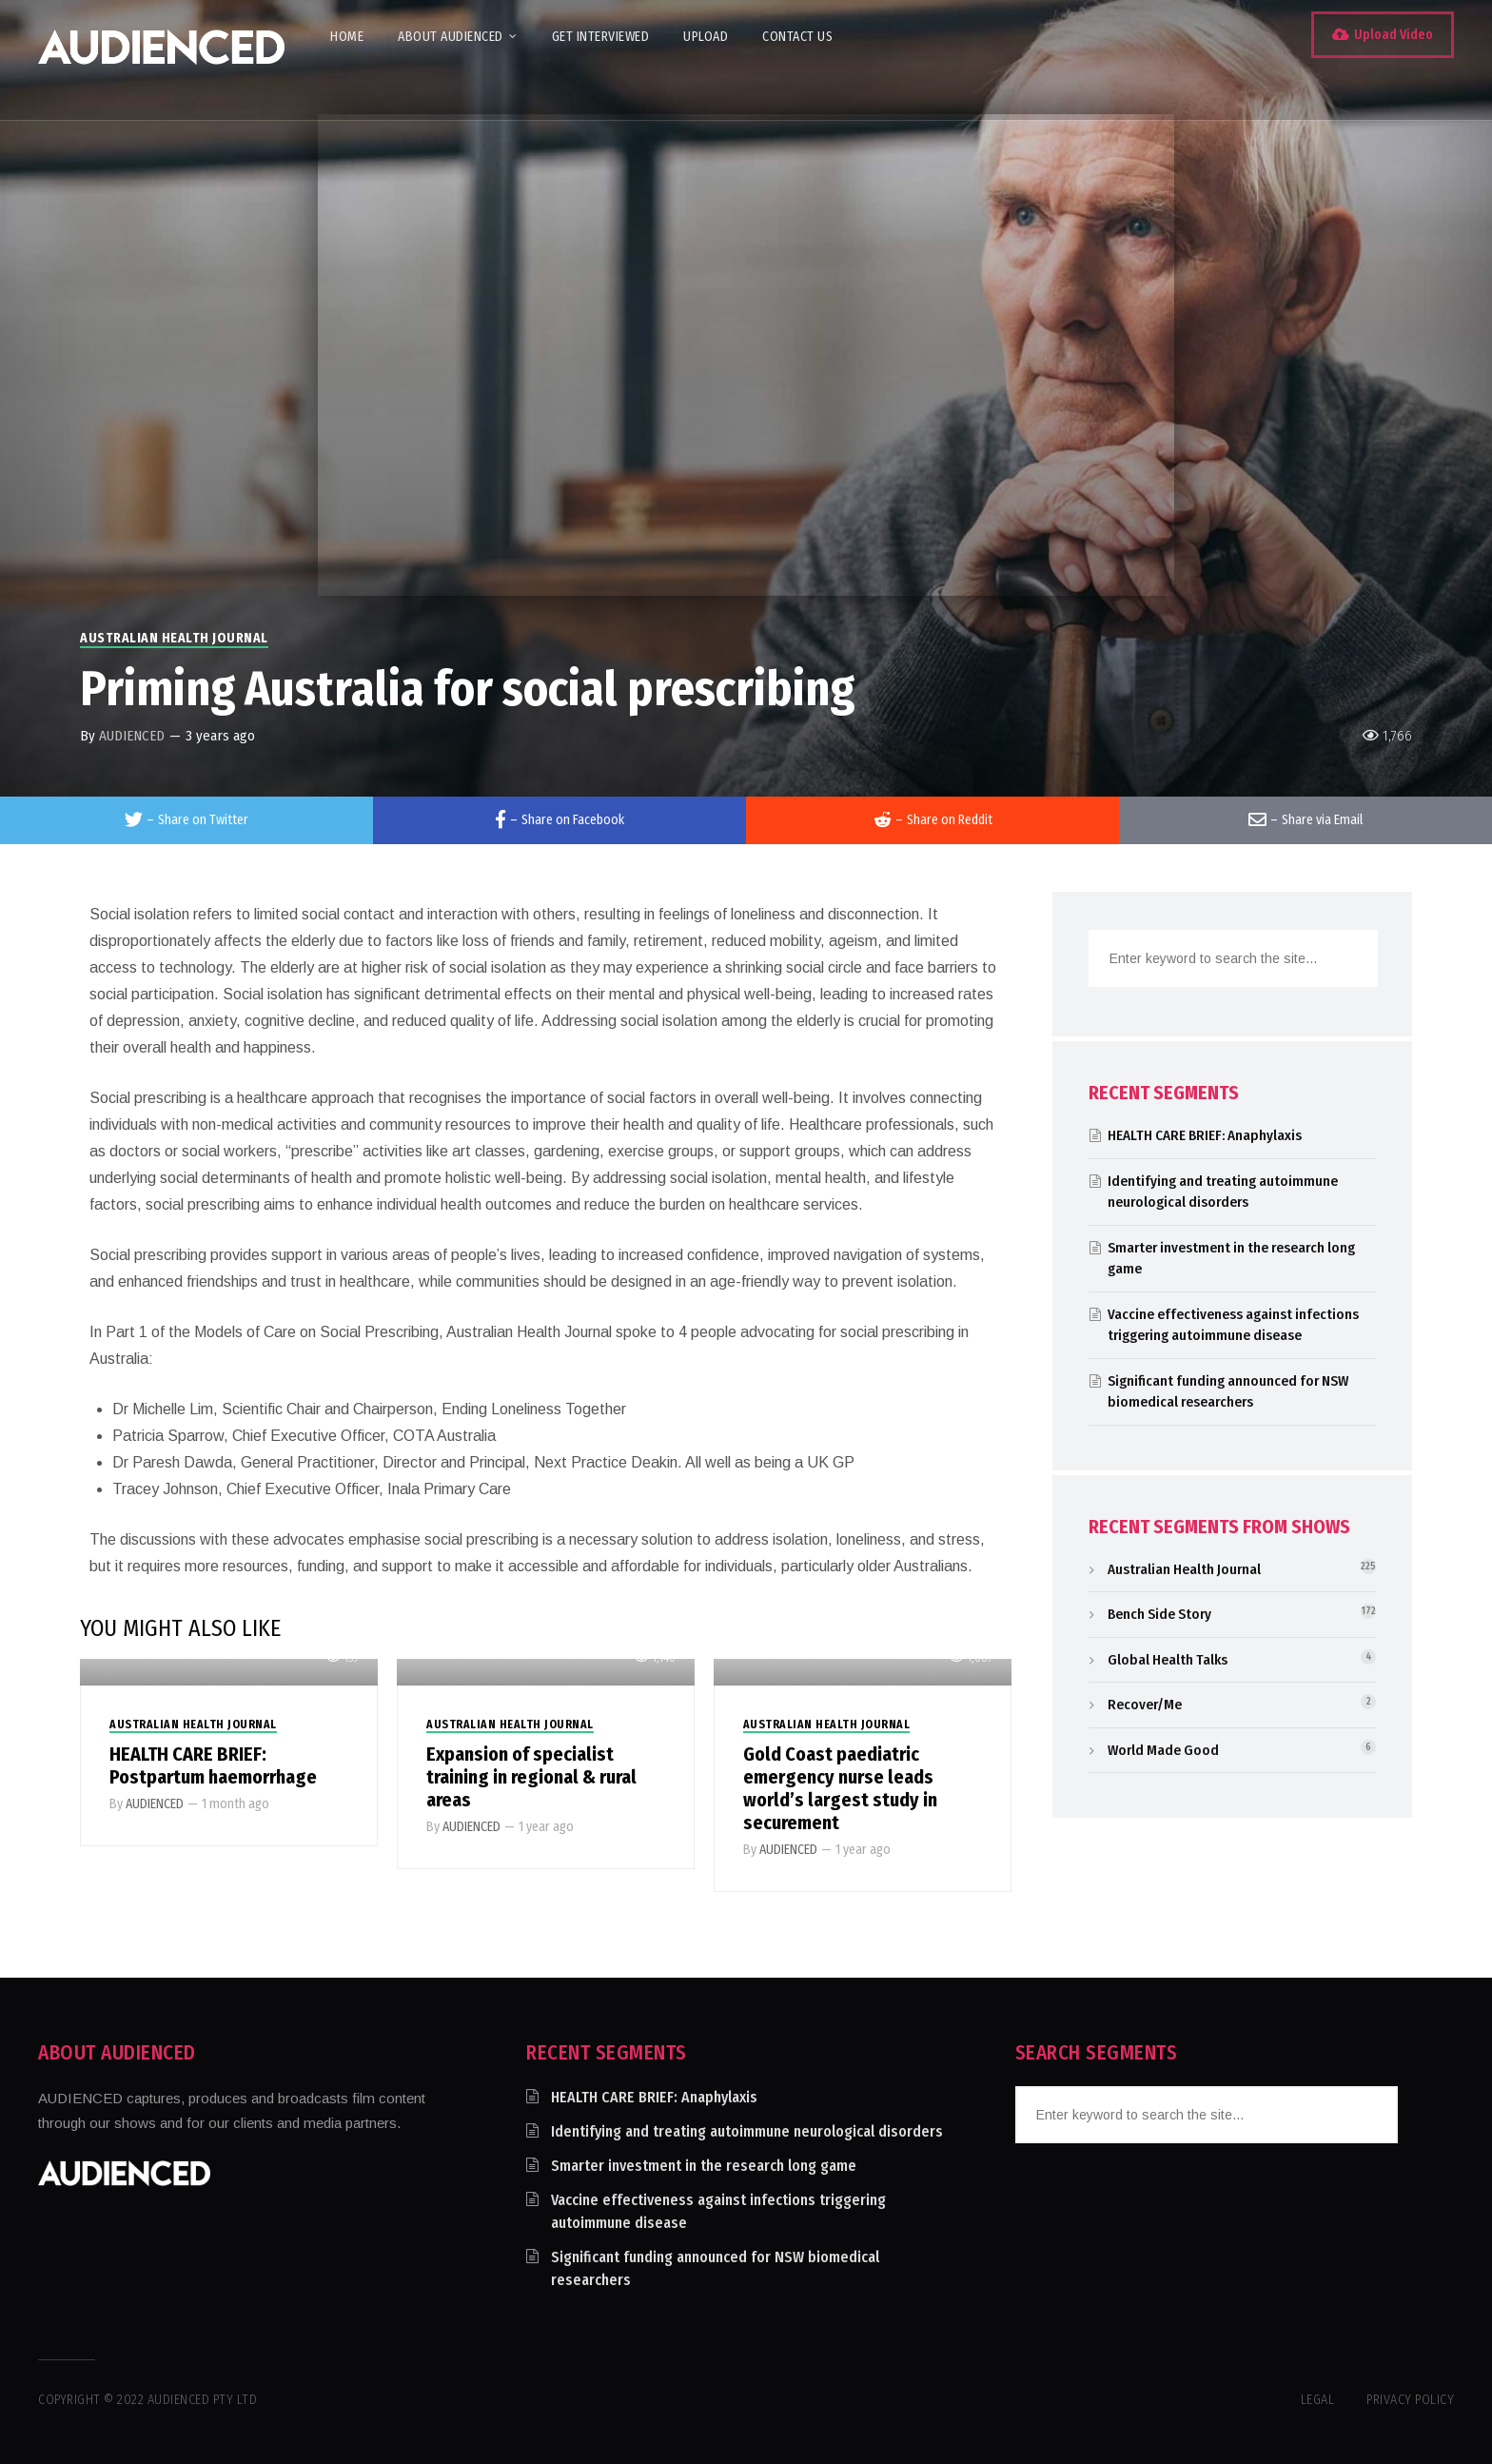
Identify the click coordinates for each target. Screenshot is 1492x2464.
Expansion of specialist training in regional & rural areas (531, 1777)
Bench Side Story (1159, 1614)
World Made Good (1163, 1750)
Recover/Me (1145, 1704)
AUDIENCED (132, 735)
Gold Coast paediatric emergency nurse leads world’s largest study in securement (840, 1788)
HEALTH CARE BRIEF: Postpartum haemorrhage (213, 1765)
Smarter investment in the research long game (703, 2166)
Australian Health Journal (174, 638)
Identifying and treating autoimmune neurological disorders (747, 2131)
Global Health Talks (1167, 1659)
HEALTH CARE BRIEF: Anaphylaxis (1205, 1135)
